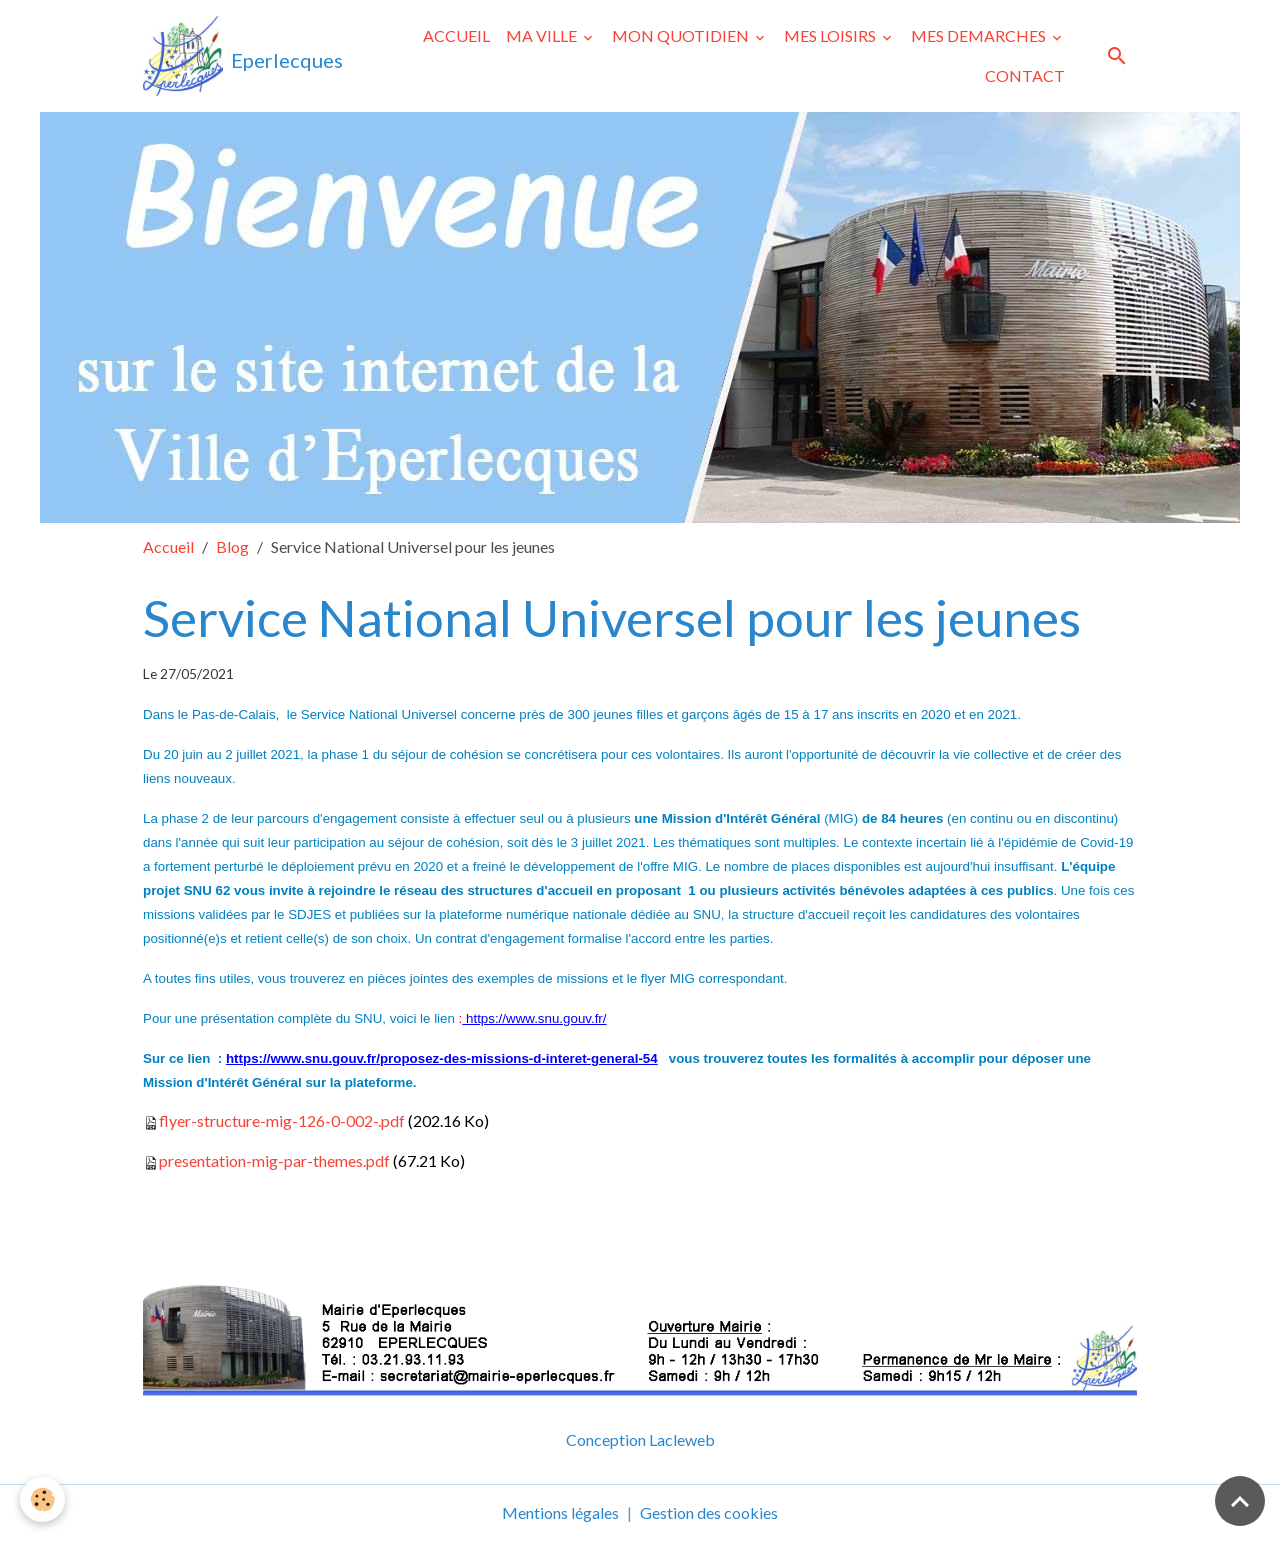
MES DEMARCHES (980, 35)
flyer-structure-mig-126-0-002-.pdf (282, 1120)
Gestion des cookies (709, 1512)
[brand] (239, 56)
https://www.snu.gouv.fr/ (534, 1018)
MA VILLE (543, 35)
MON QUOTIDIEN (682, 35)
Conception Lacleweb (640, 1439)
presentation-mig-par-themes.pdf (274, 1160)
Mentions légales (560, 1512)
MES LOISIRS (831, 35)
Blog (232, 546)
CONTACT (1025, 75)
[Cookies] (42, 1499)
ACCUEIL (456, 35)
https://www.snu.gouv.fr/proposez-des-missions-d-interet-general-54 (442, 1058)
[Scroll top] (1240, 1501)
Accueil (168, 546)
